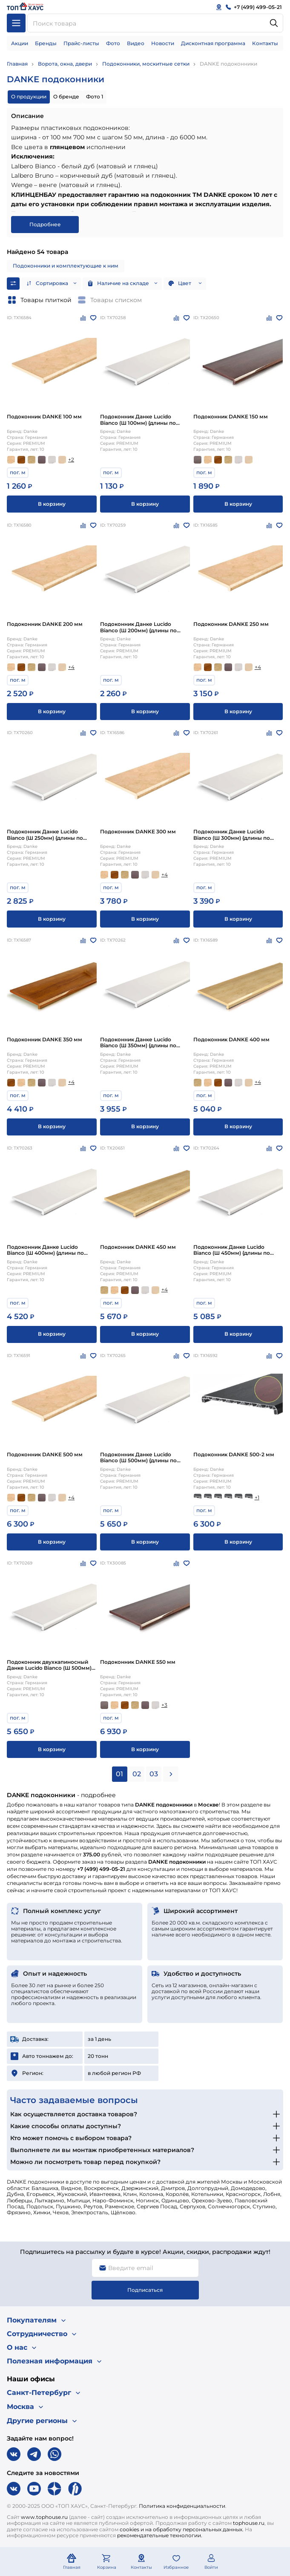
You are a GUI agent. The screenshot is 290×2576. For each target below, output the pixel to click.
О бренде (66, 96)
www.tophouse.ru (44, 2517)
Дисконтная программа (213, 43)
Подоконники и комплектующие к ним (65, 265)
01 (119, 1774)
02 (136, 1774)
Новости (162, 43)
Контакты (265, 43)
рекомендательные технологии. (159, 2535)
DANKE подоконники (228, 64)
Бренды (46, 43)
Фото (113, 43)
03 (153, 1774)
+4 (71, 667)
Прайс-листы (81, 43)
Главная (17, 64)
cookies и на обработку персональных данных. (182, 2529)
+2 (71, 459)
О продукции (28, 96)
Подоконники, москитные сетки (146, 64)
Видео (135, 43)
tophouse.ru (248, 2523)
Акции (19, 43)
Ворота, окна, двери (65, 64)
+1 (257, 1497)
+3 (164, 1705)
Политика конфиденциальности (182, 2506)
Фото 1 (94, 96)
